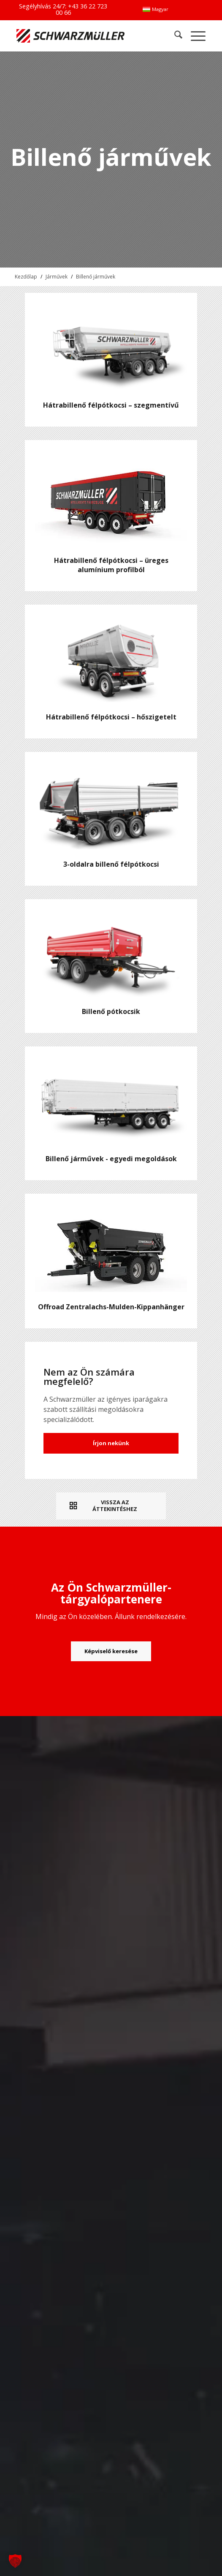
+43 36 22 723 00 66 (82, 9)
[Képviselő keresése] (111, 1651)
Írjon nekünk (111, 1443)
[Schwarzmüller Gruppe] (73, 35)
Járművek (57, 276)
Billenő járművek (95, 276)
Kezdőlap (26, 276)
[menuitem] (155, 9)
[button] (15, 2561)
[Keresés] (174, 35)
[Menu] (194, 35)
